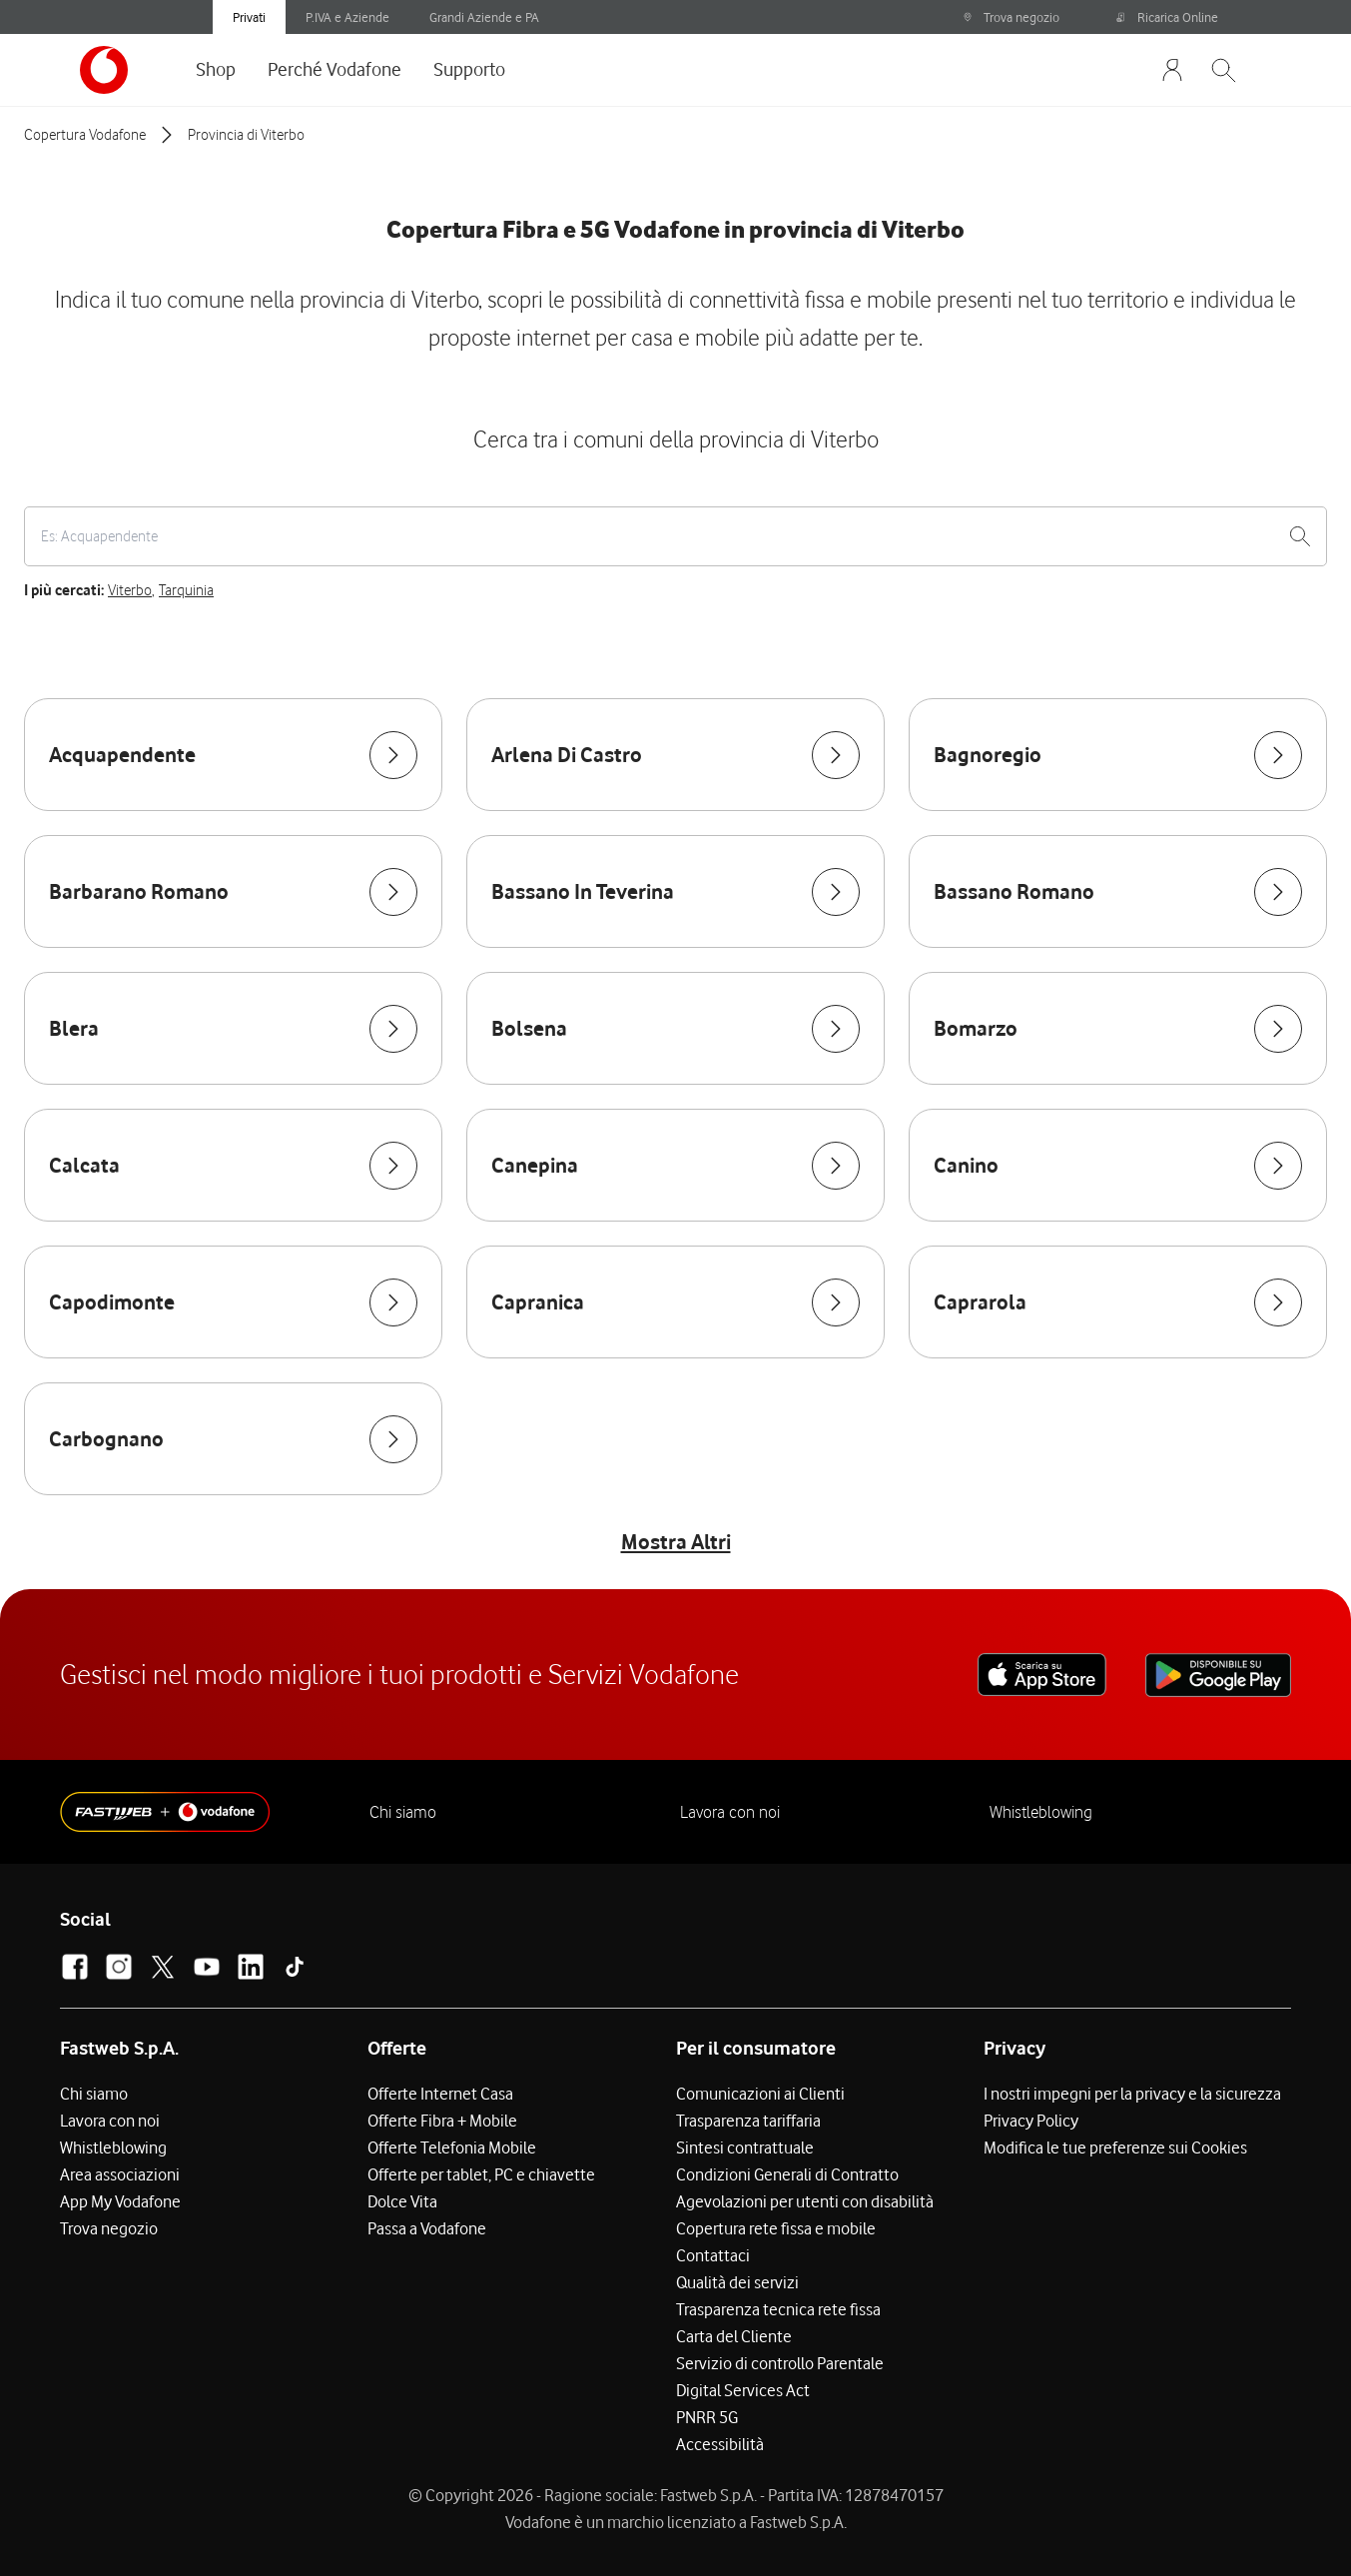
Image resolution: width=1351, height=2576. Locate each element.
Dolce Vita (402, 2201)
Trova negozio (1011, 17)
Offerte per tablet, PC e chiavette (481, 2174)
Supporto (469, 69)
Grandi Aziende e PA (484, 17)
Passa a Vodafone (426, 2228)
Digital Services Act (743, 2390)
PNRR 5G (707, 2417)
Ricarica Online (1167, 17)
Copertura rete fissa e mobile (776, 2228)
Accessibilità (720, 2444)
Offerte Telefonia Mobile (451, 2147)
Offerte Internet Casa (440, 2094)
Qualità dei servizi (737, 2282)
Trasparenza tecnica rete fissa (778, 2309)
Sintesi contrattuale (745, 2147)
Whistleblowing (1041, 1812)
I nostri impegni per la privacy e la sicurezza (1132, 2094)
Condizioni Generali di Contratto (787, 2174)
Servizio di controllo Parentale (780, 2363)
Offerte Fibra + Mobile (442, 2121)
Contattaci (713, 2255)
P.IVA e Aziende (347, 17)
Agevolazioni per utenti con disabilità (805, 2201)
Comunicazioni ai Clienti (760, 2094)
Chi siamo (402, 1812)
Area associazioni (120, 2174)
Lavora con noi (730, 1812)
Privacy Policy (1031, 2121)
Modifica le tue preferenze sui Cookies (1115, 2147)
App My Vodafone (120, 2201)
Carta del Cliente (734, 2336)
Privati (249, 17)
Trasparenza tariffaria (748, 2121)
